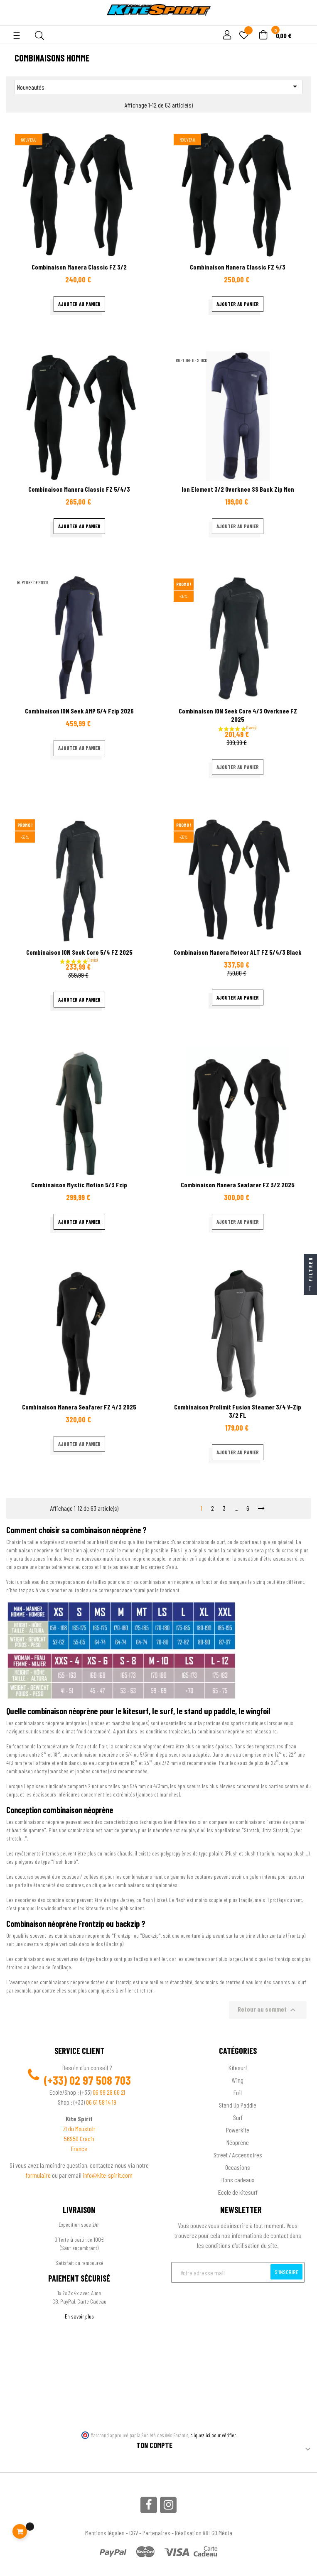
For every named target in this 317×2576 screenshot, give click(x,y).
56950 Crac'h (79, 2138)
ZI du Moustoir (79, 2128)
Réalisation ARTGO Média (203, 2533)
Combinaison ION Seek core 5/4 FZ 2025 (79, 952)
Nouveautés (158, 86)
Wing (237, 2080)
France (79, 2148)
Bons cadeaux (237, 2180)
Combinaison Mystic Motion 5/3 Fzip (79, 1185)
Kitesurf (238, 2067)
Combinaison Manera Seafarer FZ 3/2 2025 (238, 1185)
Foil (237, 2092)
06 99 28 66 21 (109, 2092)
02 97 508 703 (100, 2080)
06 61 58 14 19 (101, 2102)
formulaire (39, 2175)
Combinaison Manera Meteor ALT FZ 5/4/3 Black (238, 952)
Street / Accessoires (238, 2155)
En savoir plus (79, 2316)
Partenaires (156, 2533)
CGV (133, 2533)
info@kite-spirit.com (108, 2175)
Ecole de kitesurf (238, 2192)
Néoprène (237, 2142)
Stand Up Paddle (237, 2105)
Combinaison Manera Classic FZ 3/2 (79, 267)
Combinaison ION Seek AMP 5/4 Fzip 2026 (79, 711)
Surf (238, 2117)
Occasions (237, 2167)
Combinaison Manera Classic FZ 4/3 (237, 267)
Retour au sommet (268, 2010)
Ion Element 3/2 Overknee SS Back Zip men (238, 489)
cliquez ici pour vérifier (213, 2435)
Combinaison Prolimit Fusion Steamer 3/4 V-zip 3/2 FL (237, 1411)
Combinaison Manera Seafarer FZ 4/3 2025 (79, 1407)
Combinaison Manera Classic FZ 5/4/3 (79, 489)
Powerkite (237, 2130)
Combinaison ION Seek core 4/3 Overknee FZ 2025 (238, 715)
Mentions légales (105, 2533)
